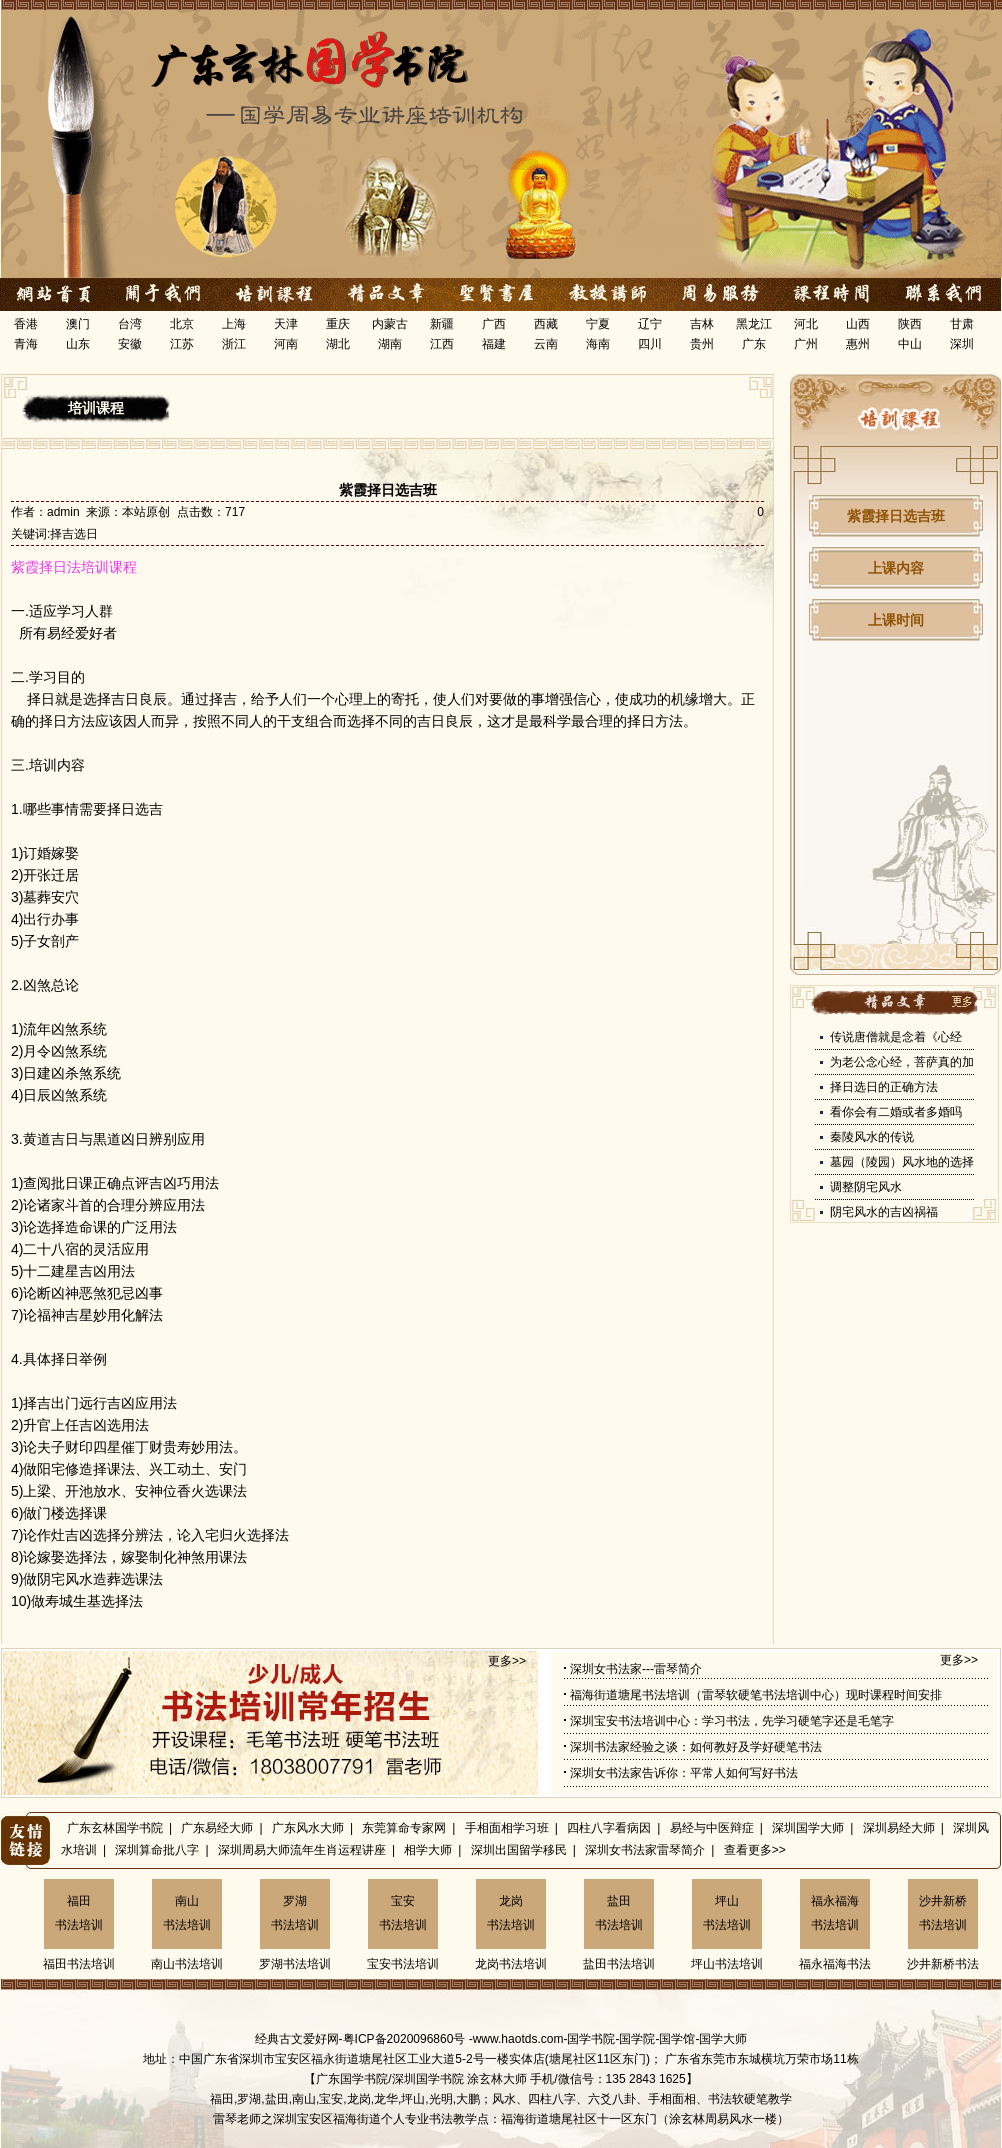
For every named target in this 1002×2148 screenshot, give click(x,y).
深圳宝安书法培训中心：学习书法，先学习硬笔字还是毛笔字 (732, 1721)
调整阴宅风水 (866, 1187)
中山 (910, 344)
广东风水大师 (308, 1828)
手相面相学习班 (507, 1828)
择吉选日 (74, 534)
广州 (806, 344)
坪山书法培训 (727, 1913)
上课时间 (896, 620)
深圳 (962, 344)
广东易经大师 (217, 1828)
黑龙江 (754, 324)
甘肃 (962, 324)
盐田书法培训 (619, 1913)
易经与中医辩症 (712, 1828)
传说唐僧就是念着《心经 (896, 1037)
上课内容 (896, 568)
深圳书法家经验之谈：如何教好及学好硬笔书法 (696, 1747)
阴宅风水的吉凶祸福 (884, 1212)
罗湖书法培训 (295, 1913)
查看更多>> (755, 1850)
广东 (754, 344)
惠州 (858, 344)
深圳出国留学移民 (519, 1850)
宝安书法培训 (403, 1913)
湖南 (390, 344)
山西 (858, 324)
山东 (78, 344)
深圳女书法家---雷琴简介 (636, 1669)
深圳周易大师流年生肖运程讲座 (302, 1850)
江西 (442, 344)
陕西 (910, 324)
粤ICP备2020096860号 (404, 2039)
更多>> (507, 1661)
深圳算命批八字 (157, 1850)
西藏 (546, 324)
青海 (26, 344)
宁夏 (598, 324)
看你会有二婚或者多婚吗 (896, 1112)
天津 (286, 324)
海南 (598, 344)
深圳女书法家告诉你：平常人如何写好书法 (684, 1773)
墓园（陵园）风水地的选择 (902, 1162)
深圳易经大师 (899, 1828)
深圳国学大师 (808, 1828)
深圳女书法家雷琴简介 (645, 1850)
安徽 (130, 344)
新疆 (442, 324)
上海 (234, 324)
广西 (494, 324)
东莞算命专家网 (404, 1828)
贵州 (702, 344)
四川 (650, 344)
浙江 (234, 344)
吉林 (702, 324)
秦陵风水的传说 (872, 1137)
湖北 (338, 344)
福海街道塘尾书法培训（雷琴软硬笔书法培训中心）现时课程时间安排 (756, 1695)
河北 (806, 324)
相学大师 (428, 1850)
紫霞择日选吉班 (896, 516)
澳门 (78, 324)
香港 (26, 324)
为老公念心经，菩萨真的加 (902, 1062)
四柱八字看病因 (609, 1828)
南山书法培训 (187, 1913)
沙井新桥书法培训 (943, 1913)
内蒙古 (390, 324)
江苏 (182, 344)
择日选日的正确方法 (884, 1087)
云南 (546, 344)
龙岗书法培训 (511, 1913)
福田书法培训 (79, 1913)
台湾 (130, 324)
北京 (182, 324)
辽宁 (650, 324)
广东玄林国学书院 (115, 1828)
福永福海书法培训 (835, 1913)
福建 (494, 344)
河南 (286, 344)
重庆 (338, 324)
